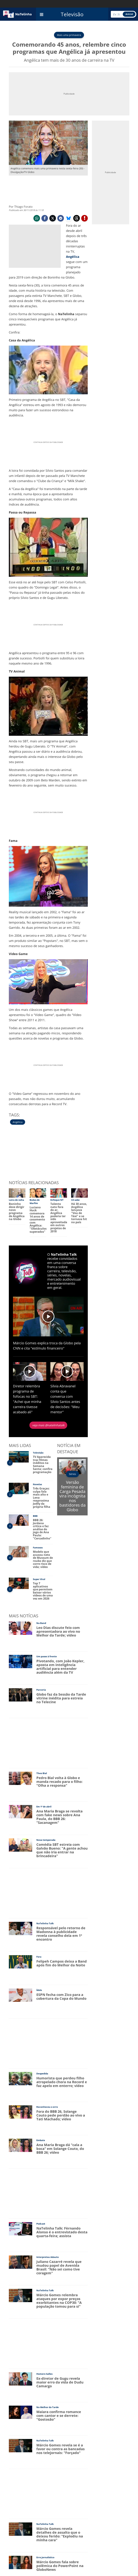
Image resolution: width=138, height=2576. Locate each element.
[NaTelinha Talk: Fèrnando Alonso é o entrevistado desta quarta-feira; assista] (20, 2228)
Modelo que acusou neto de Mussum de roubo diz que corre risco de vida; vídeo (43, 1559)
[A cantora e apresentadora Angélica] (79, 1192)
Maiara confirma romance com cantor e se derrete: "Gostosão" (58, 2415)
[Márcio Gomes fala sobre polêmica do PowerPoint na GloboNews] (20, 2562)
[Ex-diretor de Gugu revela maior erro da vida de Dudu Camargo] (20, 2378)
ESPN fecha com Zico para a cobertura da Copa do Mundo (61, 1996)
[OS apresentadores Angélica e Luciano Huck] (38, 1192)
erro (84, 219)
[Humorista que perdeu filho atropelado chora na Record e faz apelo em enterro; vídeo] (20, 2078)
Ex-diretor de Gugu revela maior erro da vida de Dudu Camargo (59, 2382)
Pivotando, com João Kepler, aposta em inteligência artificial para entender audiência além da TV (60, 1667)
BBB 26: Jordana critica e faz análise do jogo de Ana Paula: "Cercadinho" (42, 1529)
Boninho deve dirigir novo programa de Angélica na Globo (17, 1211)
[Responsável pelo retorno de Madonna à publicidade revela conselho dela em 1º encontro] (20, 1928)
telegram (60, 219)
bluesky (68, 219)
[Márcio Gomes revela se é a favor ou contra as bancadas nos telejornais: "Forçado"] (20, 2445)
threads (76, 219)
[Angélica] (17, 1192)
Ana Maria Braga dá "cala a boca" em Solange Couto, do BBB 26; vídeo (60, 2148)
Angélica (72, 257)
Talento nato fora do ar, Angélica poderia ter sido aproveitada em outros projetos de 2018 (58, 1217)
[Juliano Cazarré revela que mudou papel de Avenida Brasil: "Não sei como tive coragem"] (20, 2261)
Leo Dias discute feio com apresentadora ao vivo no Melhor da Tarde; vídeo (58, 1631)
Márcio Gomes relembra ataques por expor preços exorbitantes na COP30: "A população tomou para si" (59, 2301)
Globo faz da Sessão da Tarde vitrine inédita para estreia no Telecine (61, 1698)
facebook (44, 219)
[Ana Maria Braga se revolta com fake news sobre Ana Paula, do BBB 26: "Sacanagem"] (20, 1811)
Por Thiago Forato (21, 207)
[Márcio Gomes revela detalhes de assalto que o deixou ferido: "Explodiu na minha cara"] (20, 2528)
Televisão (72, 14)
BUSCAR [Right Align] (129, 14)
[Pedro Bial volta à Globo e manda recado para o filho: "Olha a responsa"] (20, 1778)
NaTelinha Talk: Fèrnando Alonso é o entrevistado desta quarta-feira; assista (61, 2232)
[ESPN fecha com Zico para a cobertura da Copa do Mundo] (20, 1994)
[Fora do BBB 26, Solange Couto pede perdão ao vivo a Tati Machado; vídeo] (20, 2111)
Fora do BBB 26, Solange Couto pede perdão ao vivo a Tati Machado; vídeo (60, 2115)
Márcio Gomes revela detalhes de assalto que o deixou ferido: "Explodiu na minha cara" (59, 2534)
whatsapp (36, 219)
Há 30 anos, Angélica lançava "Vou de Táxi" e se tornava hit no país (79, 1213)
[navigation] (41, 14)
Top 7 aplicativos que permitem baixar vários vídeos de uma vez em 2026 (43, 1590)
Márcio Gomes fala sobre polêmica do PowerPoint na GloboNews (59, 2566)
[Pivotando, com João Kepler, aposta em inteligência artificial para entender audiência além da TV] (20, 1661)
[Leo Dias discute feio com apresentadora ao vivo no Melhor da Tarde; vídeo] (20, 1627)
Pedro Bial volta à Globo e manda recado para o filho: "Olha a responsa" (59, 1781)
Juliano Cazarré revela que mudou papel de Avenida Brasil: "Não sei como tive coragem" (59, 2267)
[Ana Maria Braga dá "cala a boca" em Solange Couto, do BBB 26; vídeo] (20, 2145)
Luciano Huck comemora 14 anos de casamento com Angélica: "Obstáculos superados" (38, 1219)
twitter (52, 219)
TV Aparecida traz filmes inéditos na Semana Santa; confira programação (42, 1464)
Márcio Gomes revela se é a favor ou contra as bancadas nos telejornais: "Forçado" (60, 2449)
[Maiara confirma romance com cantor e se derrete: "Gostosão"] (20, 2412)
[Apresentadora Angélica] (58, 1192)
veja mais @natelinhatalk (48, 1425)
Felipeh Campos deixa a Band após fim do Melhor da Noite (61, 1963)
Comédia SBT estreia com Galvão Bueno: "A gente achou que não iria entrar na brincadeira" (62, 1850)
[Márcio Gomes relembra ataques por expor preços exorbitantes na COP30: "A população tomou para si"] (20, 2295)
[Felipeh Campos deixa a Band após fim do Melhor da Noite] (20, 1961)
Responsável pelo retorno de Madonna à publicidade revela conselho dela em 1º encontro (60, 1934)
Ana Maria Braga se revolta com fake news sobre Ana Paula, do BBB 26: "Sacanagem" (59, 1817)
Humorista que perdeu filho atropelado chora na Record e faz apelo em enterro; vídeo (61, 2082)
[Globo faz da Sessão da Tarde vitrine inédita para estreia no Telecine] (20, 1694)
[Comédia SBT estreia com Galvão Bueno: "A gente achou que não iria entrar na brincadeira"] (20, 1844)
